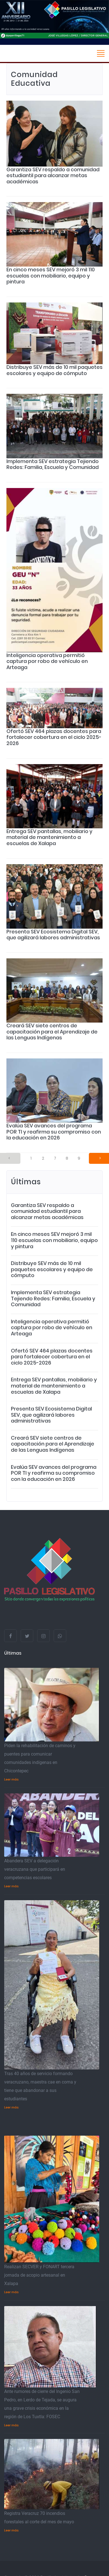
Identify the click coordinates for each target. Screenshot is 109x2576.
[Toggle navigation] (100, 53)
